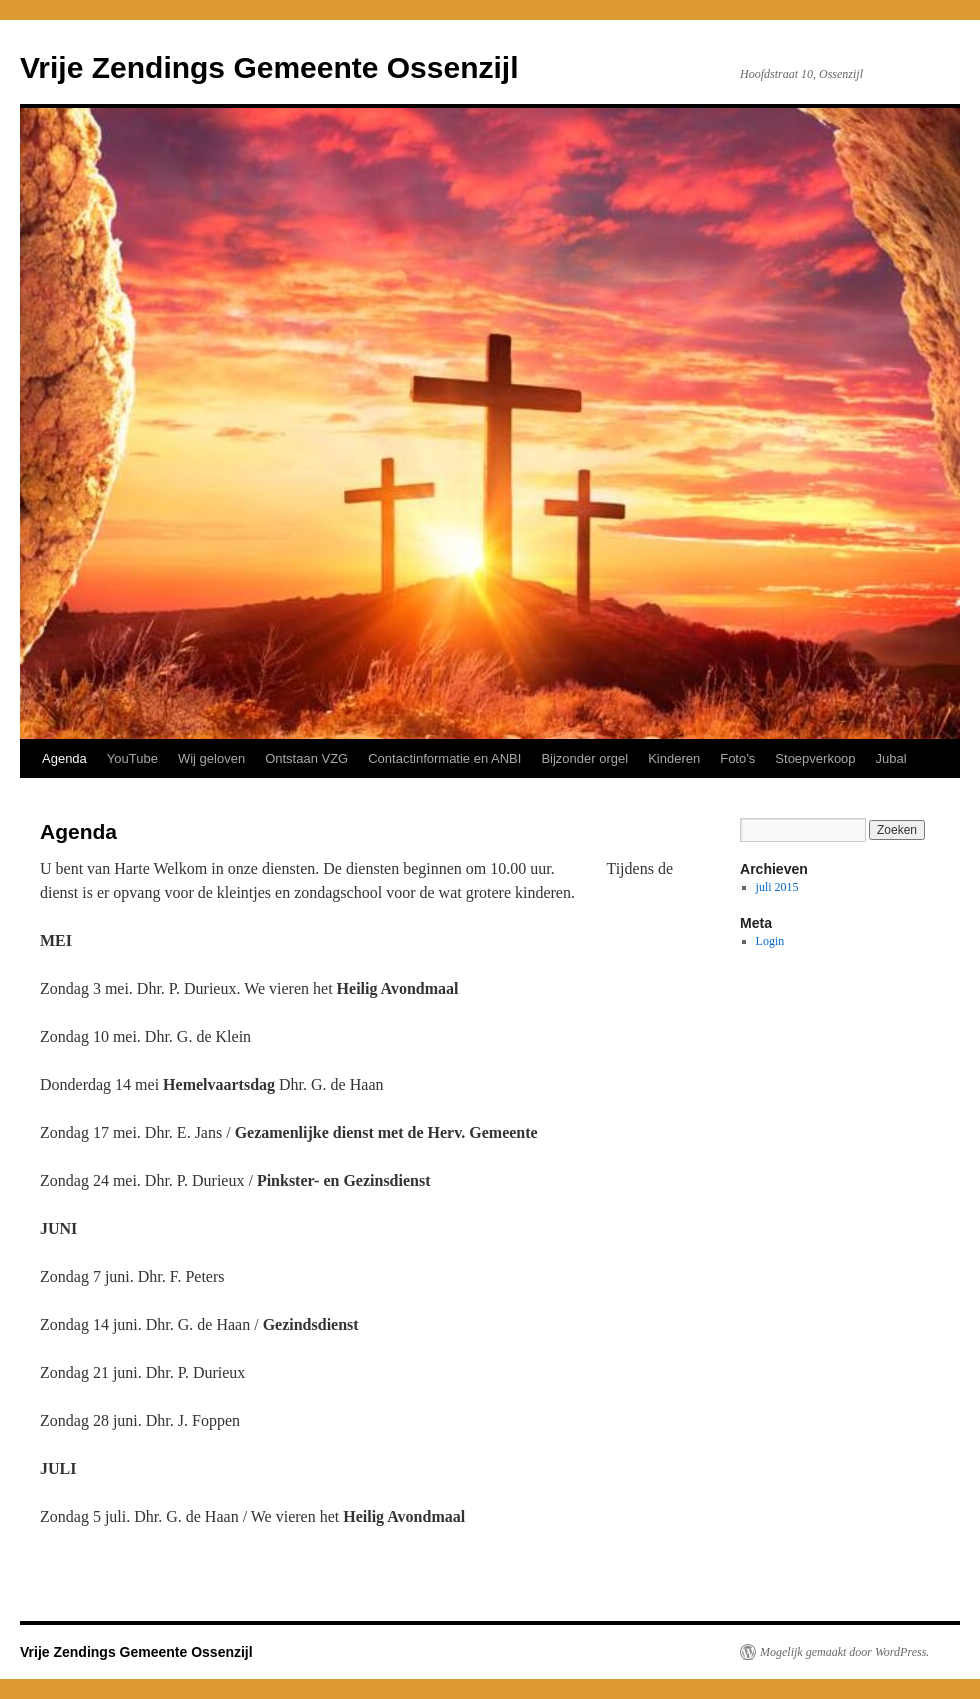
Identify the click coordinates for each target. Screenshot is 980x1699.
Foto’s (737, 758)
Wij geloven (211, 758)
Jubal (891, 758)
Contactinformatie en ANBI (444, 758)
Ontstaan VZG (306, 758)
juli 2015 (777, 887)
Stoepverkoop (815, 758)
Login (770, 941)
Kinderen (674, 758)
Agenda (64, 758)
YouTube (132, 758)
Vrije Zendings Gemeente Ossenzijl (269, 67)
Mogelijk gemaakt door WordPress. (844, 1652)
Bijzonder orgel (584, 758)
